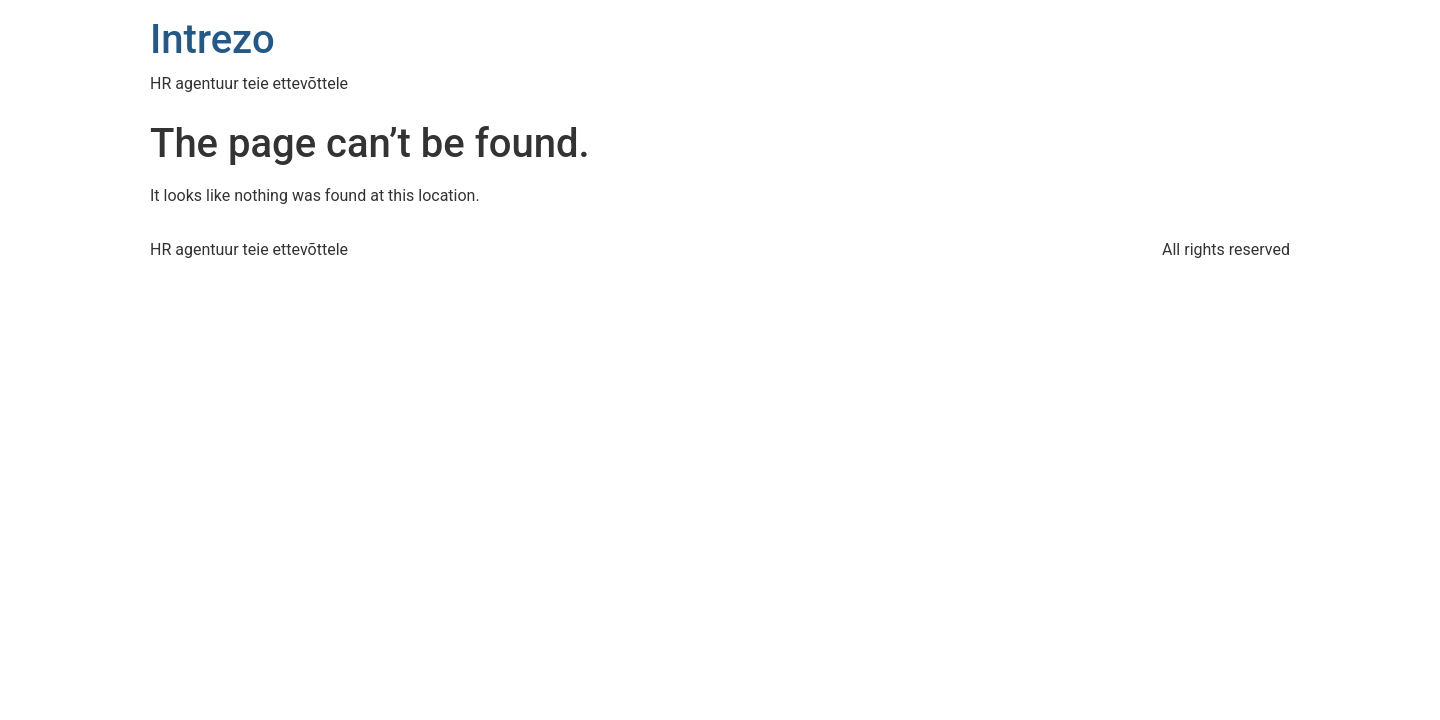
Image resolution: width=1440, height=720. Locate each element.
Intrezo (212, 39)
